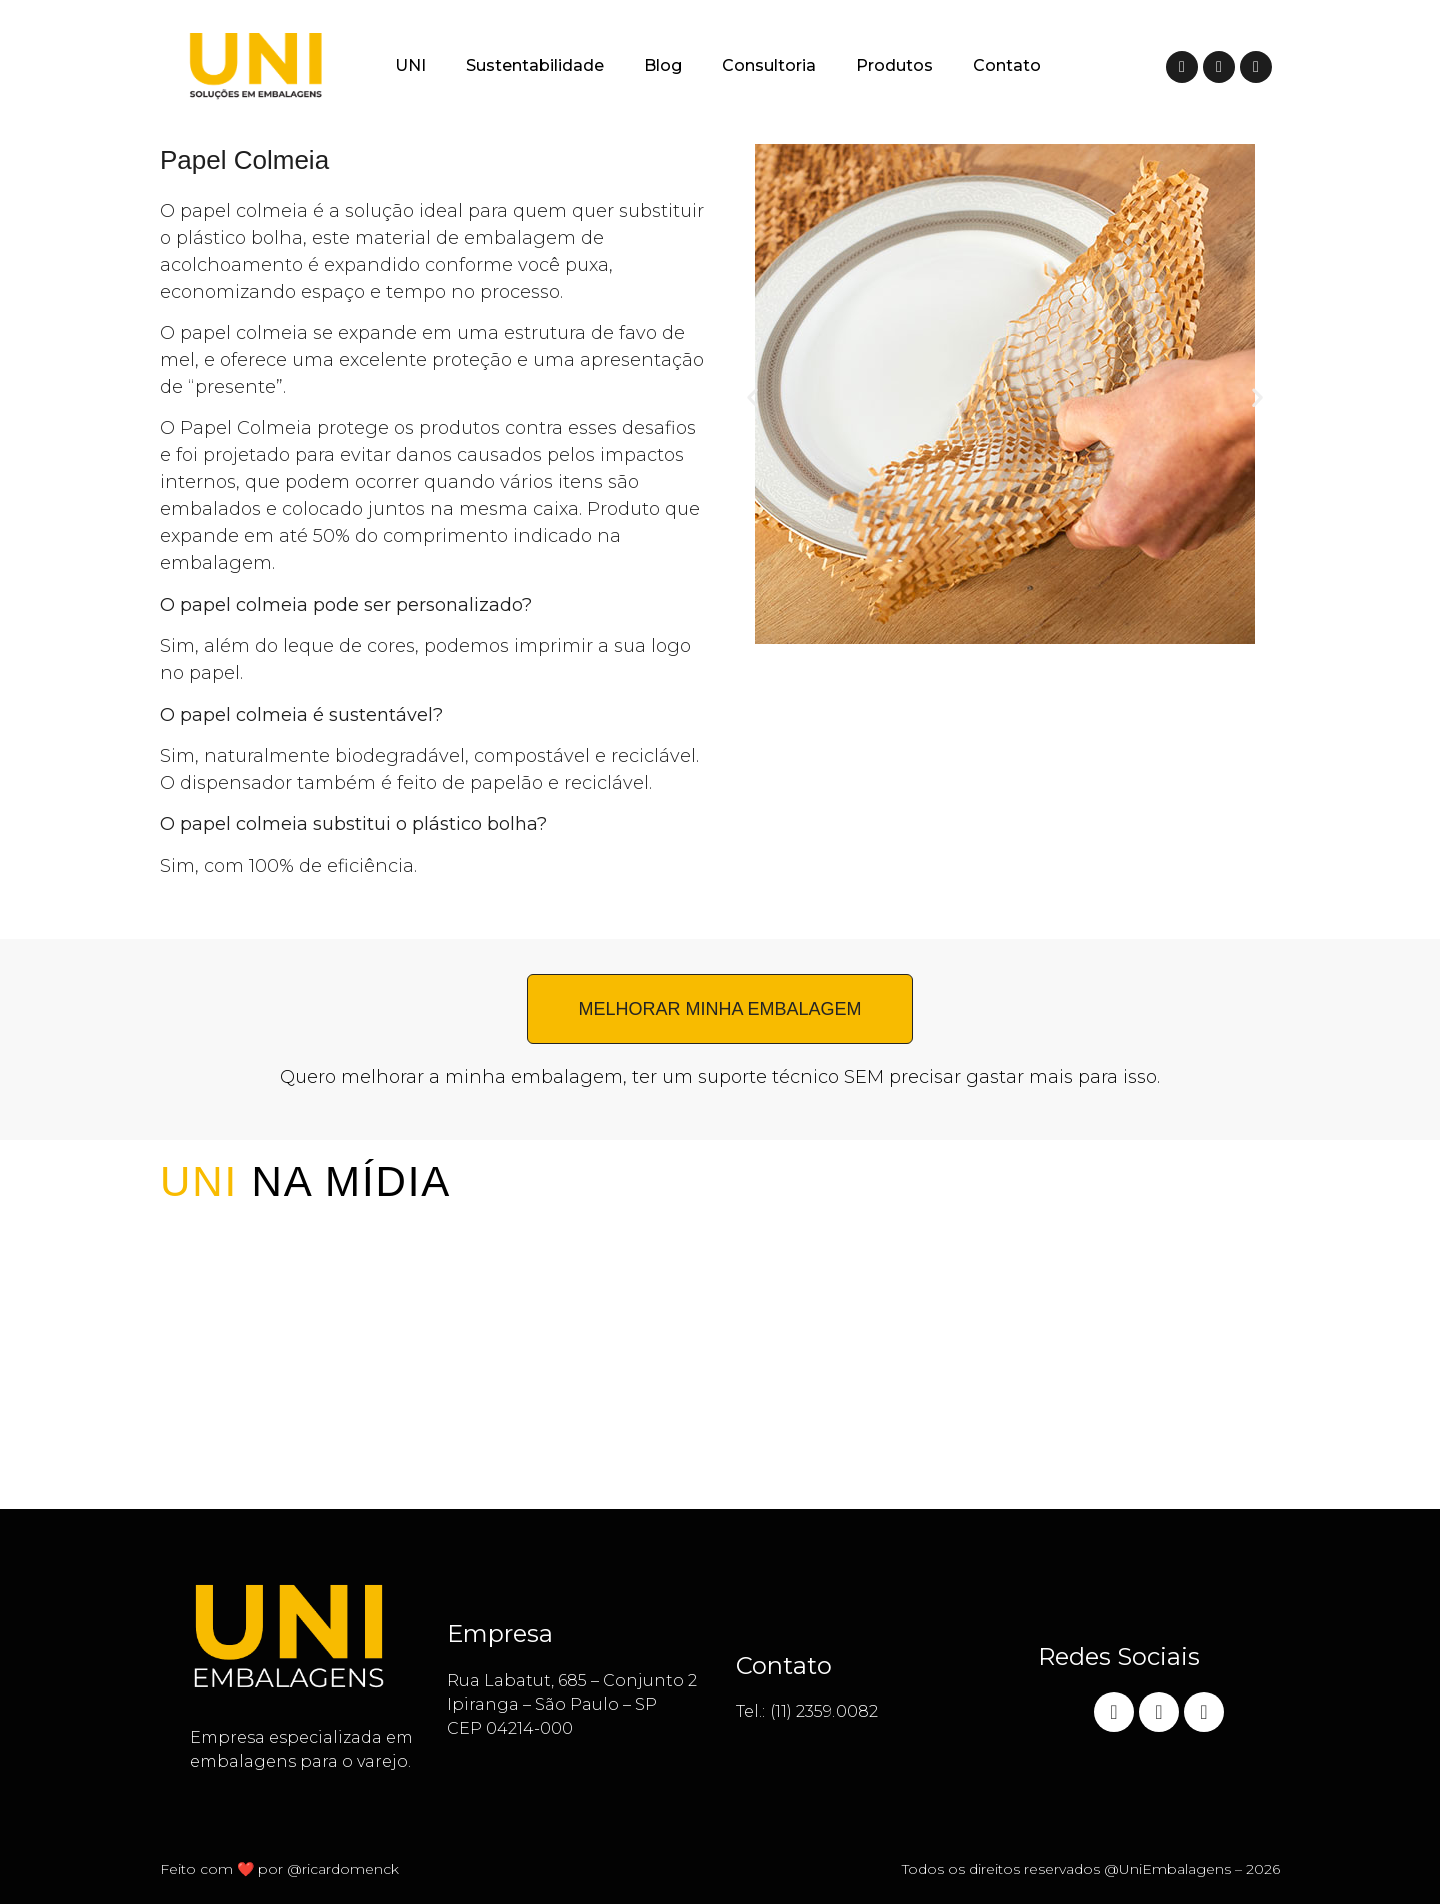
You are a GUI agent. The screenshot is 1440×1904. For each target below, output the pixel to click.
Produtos (894, 65)
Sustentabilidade (535, 65)
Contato (1007, 65)
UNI (410, 65)
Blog (663, 65)
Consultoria (769, 65)
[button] (752, 397)
